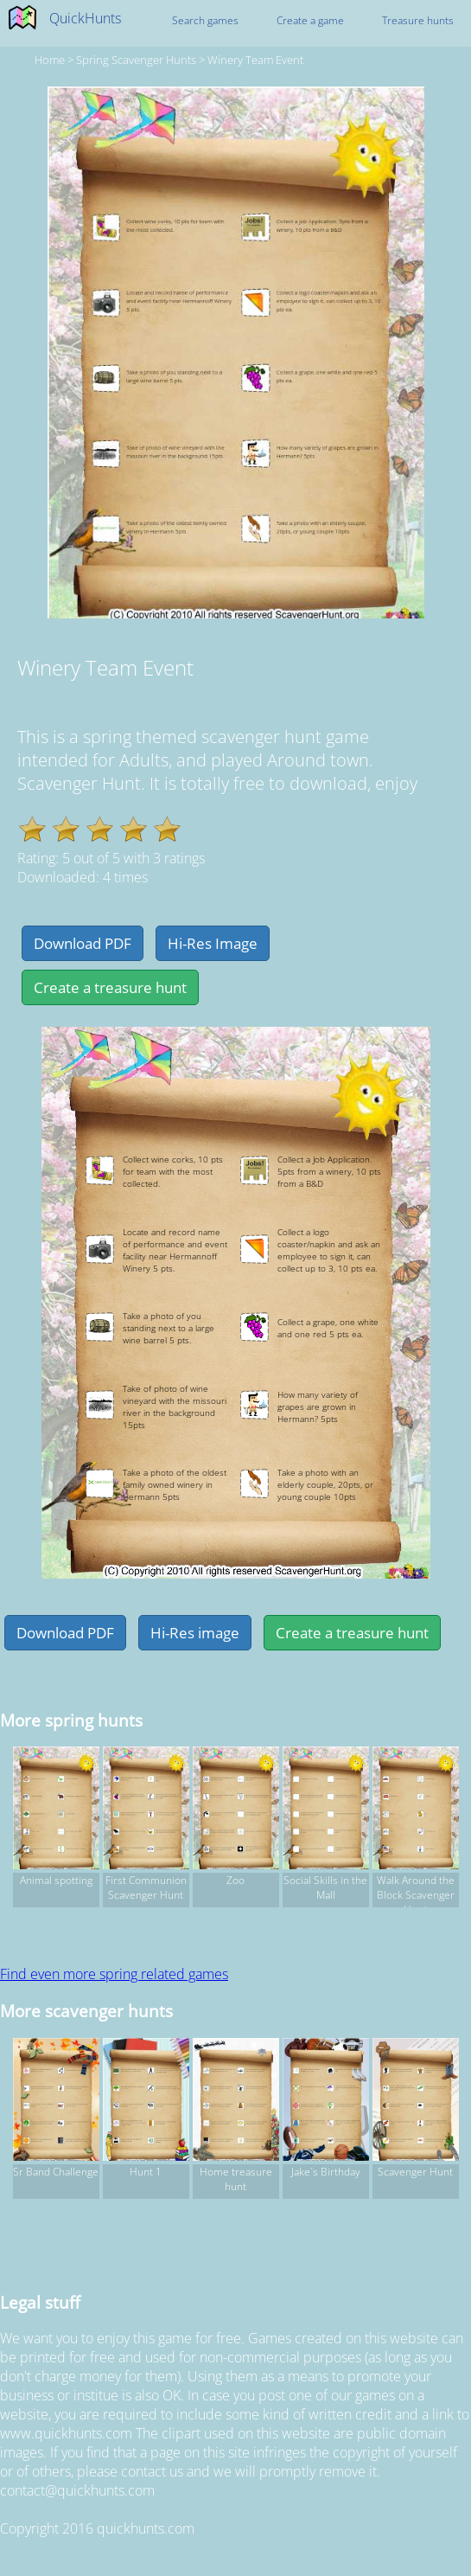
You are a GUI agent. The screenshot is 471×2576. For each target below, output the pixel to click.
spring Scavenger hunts (136, 59)
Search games (205, 20)
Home (50, 59)
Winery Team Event (255, 59)
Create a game (310, 20)
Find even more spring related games (114, 1973)
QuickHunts (85, 18)
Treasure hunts (418, 20)
